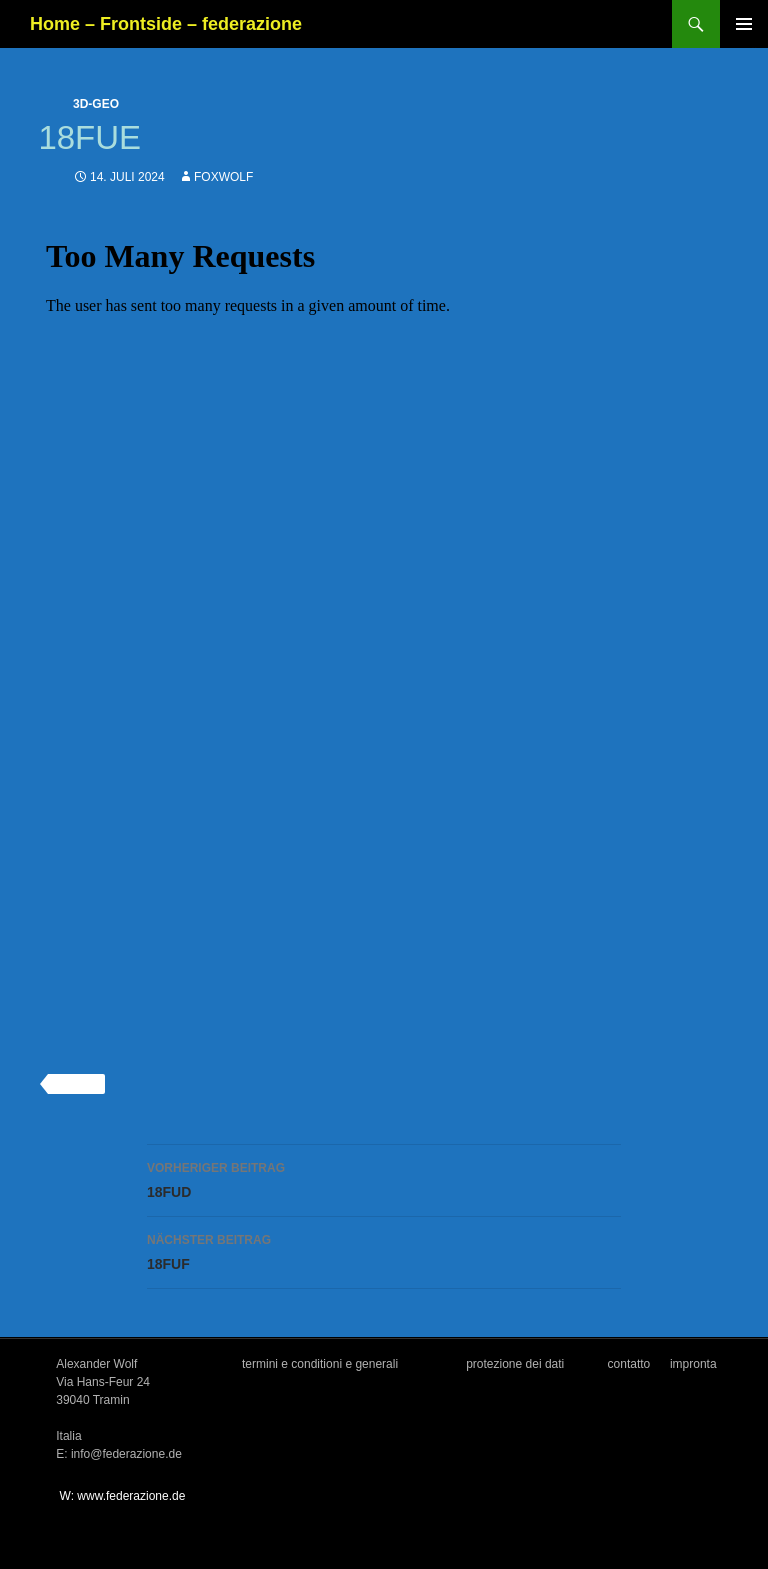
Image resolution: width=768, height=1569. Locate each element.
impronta (693, 1364)
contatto (629, 1364)
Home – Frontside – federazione (166, 24)
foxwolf (223, 177)
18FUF (384, 1250)
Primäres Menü (744, 24)
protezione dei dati (515, 1364)
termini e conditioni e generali (320, 1364)
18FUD (384, 1178)
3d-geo (96, 104)
